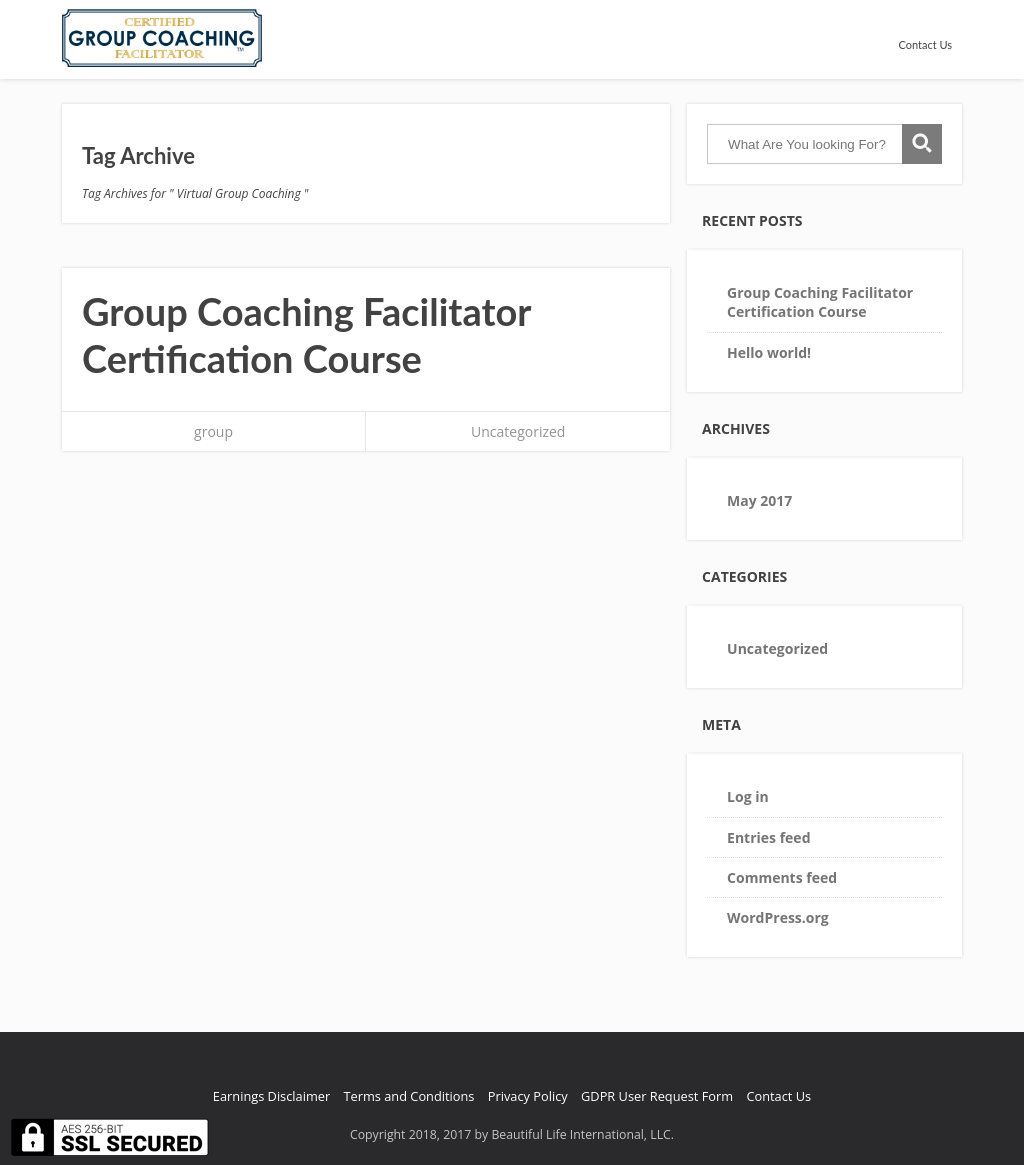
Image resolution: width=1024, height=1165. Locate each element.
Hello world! (769, 352)
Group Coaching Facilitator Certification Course (306, 335)
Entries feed (768, 837)
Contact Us (925, 44)
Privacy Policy (528, 1096)
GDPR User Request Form (657, 1096)
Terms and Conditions (409, 1096)
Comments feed (782, 877)
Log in (748, 796)
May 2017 (759, 500)
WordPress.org (778, 917)
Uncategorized (518, 431)
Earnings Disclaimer (271, 1096)
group (213, 431)
